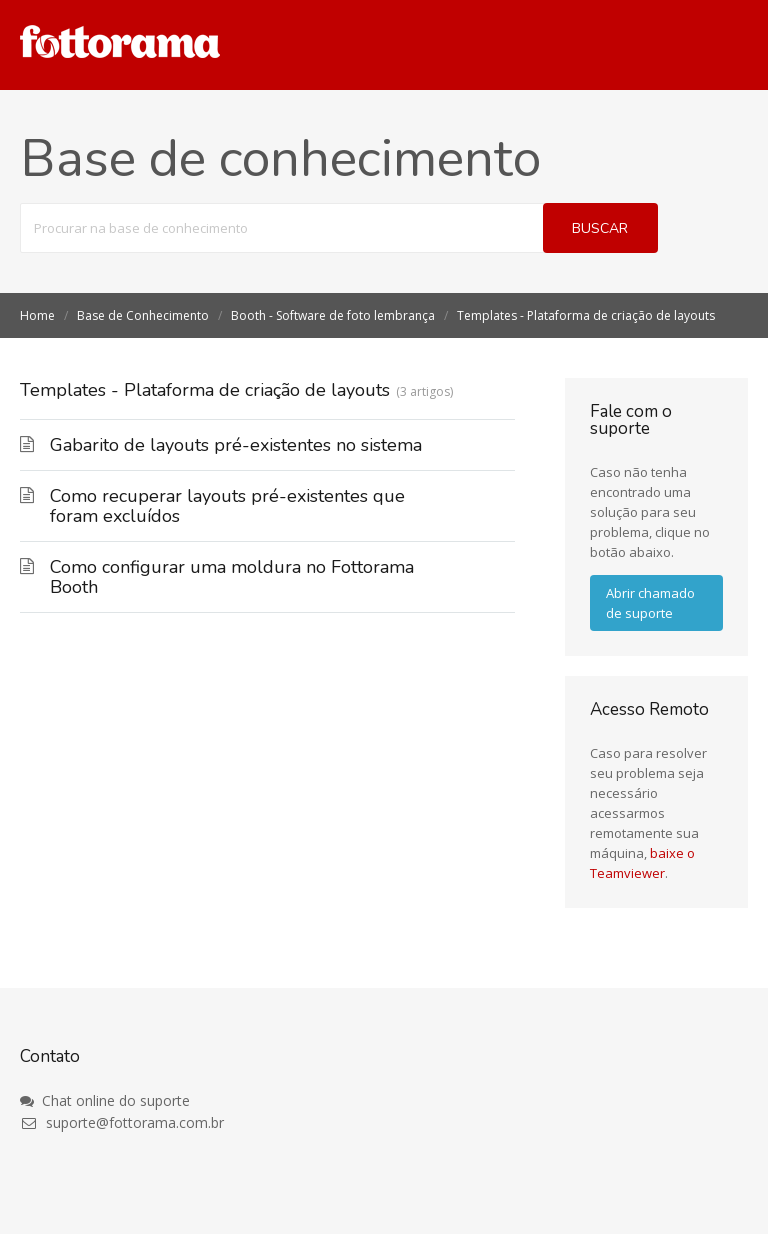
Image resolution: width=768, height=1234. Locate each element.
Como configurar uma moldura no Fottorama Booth (232, 577)
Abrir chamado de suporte (650, 603)
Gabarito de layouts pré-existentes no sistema (236, 445)
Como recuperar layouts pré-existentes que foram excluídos (227, 506)
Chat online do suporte (105, 1100)
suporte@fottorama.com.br (122, 1122)
